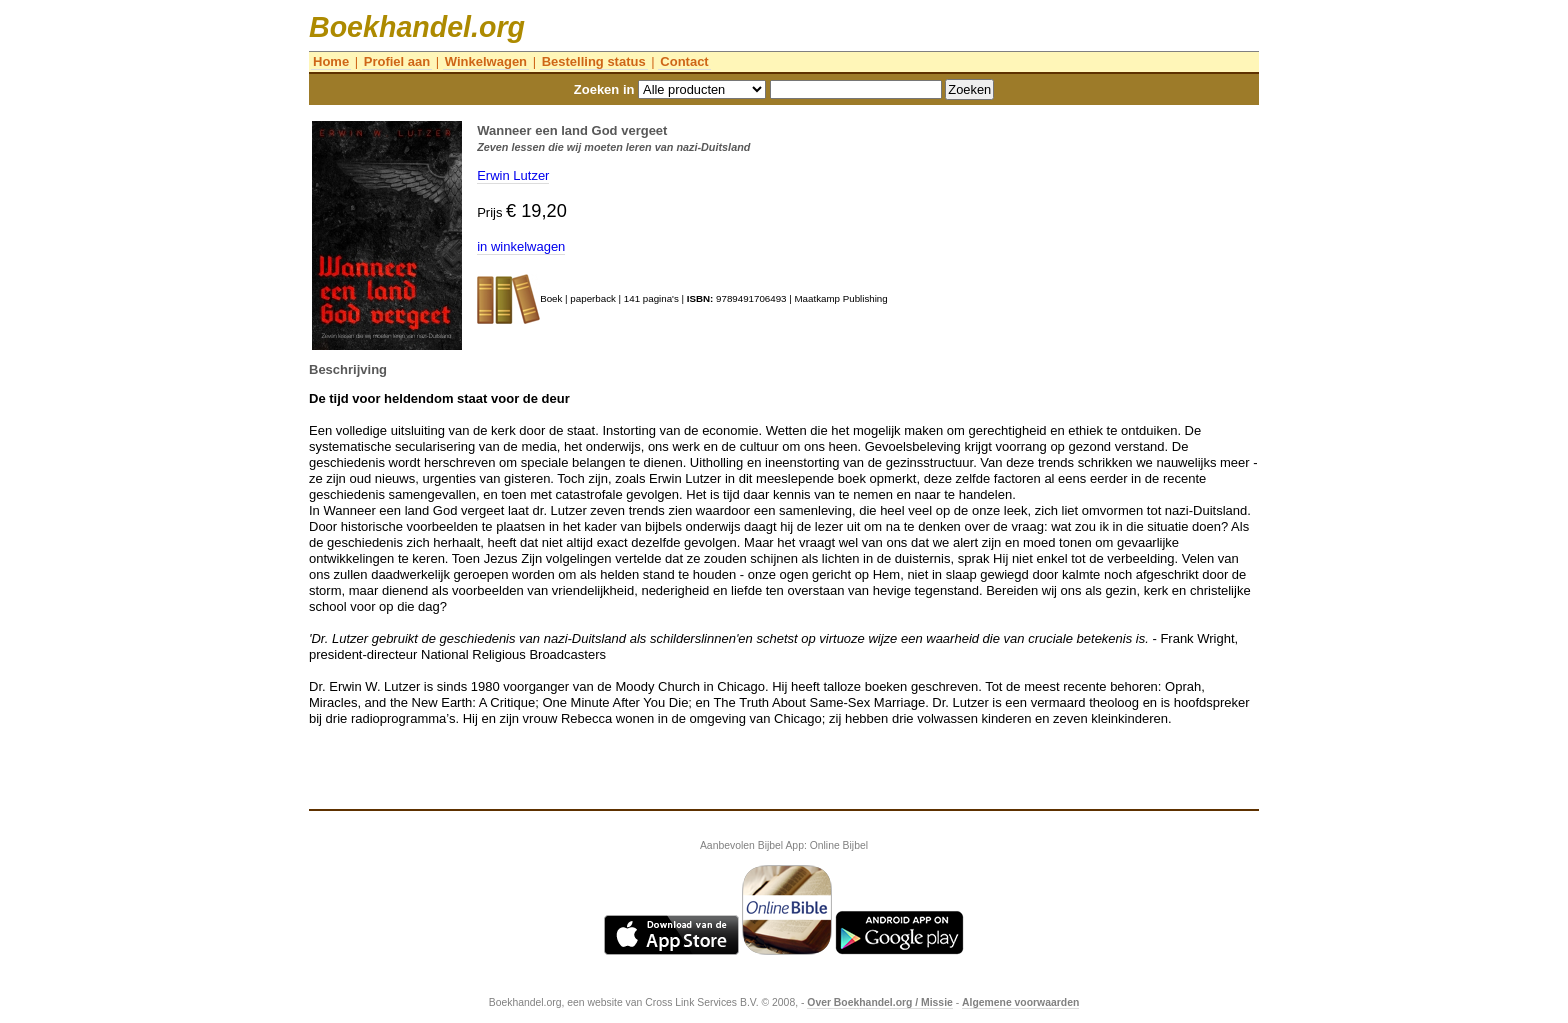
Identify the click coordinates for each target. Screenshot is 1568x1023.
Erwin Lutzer (513, 175)
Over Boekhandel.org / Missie (880, 1002)
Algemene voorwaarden (1020, 1002)
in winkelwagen (521, 246)
